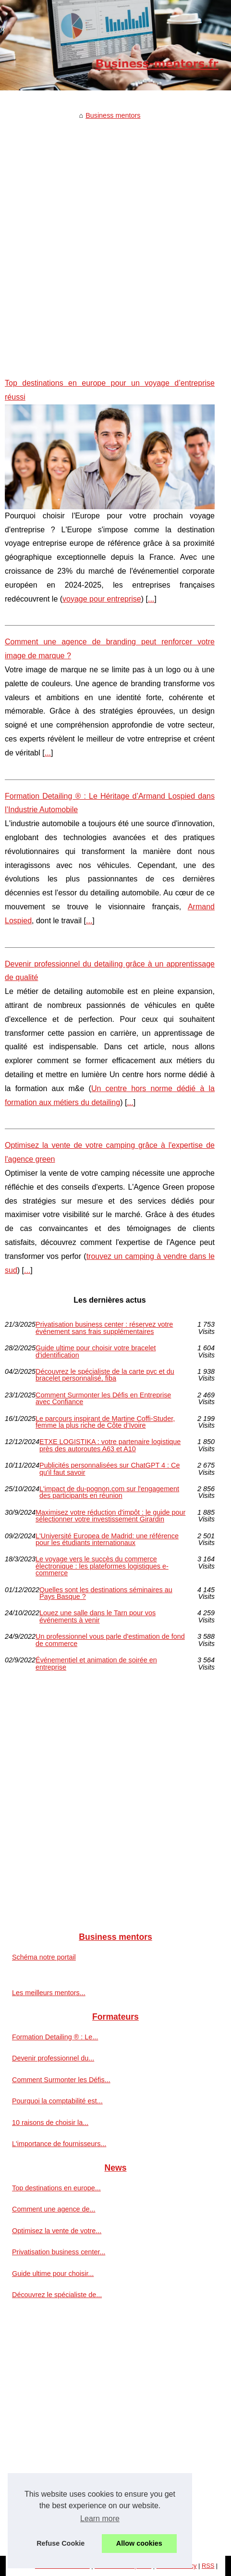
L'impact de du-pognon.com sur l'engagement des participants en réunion (109, 1492)
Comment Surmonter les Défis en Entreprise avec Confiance (103, 1399)
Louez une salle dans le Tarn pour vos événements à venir (97, 1616)
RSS (208, 2565)
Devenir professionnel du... (53, 2058)
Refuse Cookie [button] (60, 2543)
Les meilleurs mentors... (48, 1993)
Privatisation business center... (58, 2252)
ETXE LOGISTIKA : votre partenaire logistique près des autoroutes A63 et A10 (110, 1445)
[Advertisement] (115, 241)
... (151, 599)
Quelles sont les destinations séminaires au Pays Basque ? (105, 1593)
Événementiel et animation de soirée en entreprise (96, 1664)
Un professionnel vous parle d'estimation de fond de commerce (110, 1640)
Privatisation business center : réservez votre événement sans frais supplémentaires (104, 1328)
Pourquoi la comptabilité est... (57, 2101)
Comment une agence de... (54, 2209)
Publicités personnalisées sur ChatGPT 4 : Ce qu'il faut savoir (109, 1469)
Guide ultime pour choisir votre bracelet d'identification (96, 1351)
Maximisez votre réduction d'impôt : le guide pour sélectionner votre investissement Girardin (110, 1516)
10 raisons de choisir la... (50, 2122)
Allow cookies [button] (139, 2543)
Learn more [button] (100, 2518)
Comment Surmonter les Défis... (61, 2080)
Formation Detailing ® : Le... (55, 2037)
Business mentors (112, 115)
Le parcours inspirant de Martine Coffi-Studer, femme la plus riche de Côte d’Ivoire (105, 1422)
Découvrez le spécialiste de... (57, 2295)
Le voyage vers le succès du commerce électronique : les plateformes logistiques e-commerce (102, 1566)
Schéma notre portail (44, 1957)
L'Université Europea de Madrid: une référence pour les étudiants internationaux (107, 1539)
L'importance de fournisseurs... (59, 2144)
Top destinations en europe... (56, 2188)
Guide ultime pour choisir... (53, 2273)
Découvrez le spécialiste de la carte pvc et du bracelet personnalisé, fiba (105, 1375)
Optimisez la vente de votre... (56, 2231)
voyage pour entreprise (101, 599)
